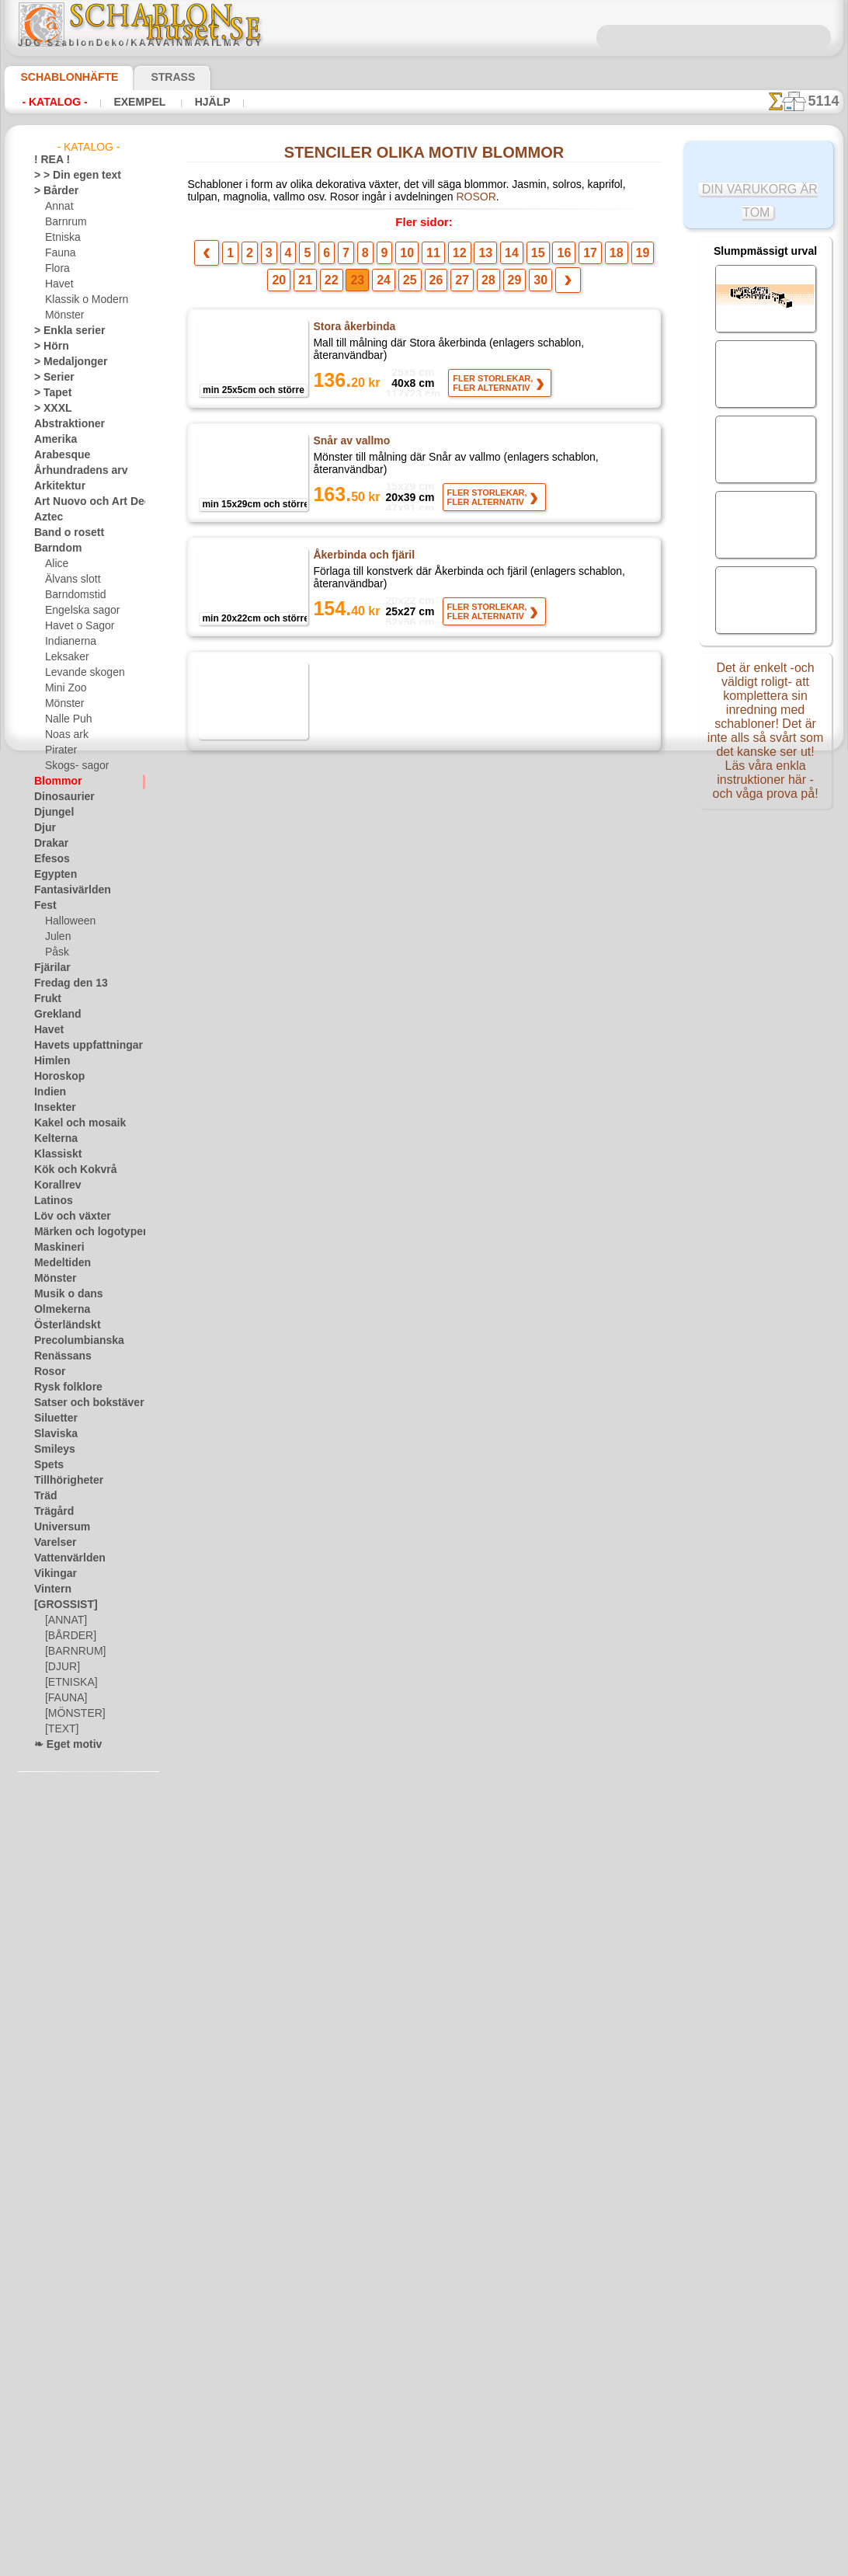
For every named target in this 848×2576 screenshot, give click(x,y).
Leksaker (64, 657)
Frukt (45, 999)
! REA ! (48, 160)
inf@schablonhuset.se (458, 2360)
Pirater (60, 750)
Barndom (54, 548)
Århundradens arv (73, 471)
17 (549, 258)
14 (482, 258)
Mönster (63, 315)
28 (457, 285)
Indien (47, 1092)
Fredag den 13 (63, 983)
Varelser (52, 1543)
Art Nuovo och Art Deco (85, 502)
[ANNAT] (64, 1620)
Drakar (49, 844)
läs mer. (522, 2564)
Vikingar (51, 1574)
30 (506, 285)
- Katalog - (54, 102)
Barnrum (64, 222)
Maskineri (55, 1248)
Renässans (57, 1356)
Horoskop (55, 1077)
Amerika (51, 440)
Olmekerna (57, 1310)
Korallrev (53, 1185)
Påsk (55, 952)
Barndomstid (73, 595)
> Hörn (48, 346)
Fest (43, 906)
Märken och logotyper (81, 1232)
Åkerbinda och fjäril (362, 560)
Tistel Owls (340, 1986)
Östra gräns (341, 1276)
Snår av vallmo (348, 446)
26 (410, 285)
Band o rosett (63, 533)
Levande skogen (79, 673)
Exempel (139, 102)
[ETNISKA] (68, 1683)
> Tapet (49, 393)
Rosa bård (337, 1637)
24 (362, 285)
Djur (43, 828)
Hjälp (208, 102)
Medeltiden (58, 1263)
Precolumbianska (70, 1341)
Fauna (58, 253)
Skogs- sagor (72, 766)
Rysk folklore (61, 1387)
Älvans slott (70, 580)
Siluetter (52, 1419)
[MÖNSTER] (71, 1714)
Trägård (50, 1512)
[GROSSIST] (60, 1605)
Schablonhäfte (59, 77)
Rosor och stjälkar (357, 1517)
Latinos (50, 1201)
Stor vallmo (341, 1872)
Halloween (67, 921)
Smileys (50, 1450)
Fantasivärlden (66, 890)
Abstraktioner (64, 424)
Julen (56, 937)
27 (434, 285)
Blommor (53, 781)
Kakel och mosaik (71, 1123)
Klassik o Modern (82, 300)
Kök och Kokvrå (67, 1170)
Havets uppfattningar (80, 1046)
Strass (148, 77)
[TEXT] (59, 1729)
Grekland (53, 1015)
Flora (56, 269)
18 (570, 258)
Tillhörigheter (62, 1481)
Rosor (47, 1372)
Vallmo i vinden (351, 921)
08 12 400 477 (450, 2332)
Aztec (46, 517)
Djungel (50, 813)
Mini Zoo (64, 688)
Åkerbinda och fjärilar (367, 680)
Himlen (49, 1061)
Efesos (48, 859)
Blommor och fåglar (362, 1397)
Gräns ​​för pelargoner (365, 1035)
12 (437, 258)
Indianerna (68, 642)
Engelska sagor (77, 611)
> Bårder (52, 191)
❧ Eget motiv (62, 1745)
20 (617, 258)
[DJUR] (61, 1667)
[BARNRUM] (73, 1652)
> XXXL (49, 409)
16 (526, 258)
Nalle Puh (65, 719)
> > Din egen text (68, 176)
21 (640, 258)
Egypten (51, 875)
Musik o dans (63, 1294)
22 (314, 285)
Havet (58, 284)
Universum (57, 1527)
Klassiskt (53, 1154)
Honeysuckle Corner (363, 801)
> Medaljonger (64, 362)
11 (415, 258)
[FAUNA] (64, 1698)
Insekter (51, 1108)
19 (593, 258)
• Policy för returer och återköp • (424, 2514)
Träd (43, 1496)
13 (459, 258)
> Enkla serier (62, 331)
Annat (58, 207)
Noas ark (64, 735)
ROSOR (361, 200)
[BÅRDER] (67, 1636)
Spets (46, 1465)
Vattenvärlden (65, 1558)
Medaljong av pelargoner (374, 1156)
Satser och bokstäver (79, 1403)
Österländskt (62, 1325)
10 (393, 258)
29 (481, 285)
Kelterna (52, 1139)
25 (386, 285)
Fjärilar (49, 968)
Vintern (50, 1589)
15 (504, 258)
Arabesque (57, 455)
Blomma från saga (357, 1752)
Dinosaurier (59, 797)
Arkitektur (56, 486)
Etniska (61, 238)
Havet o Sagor (75, 626)
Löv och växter (65, 1217)
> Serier (49, 378)
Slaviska (51, 1434)
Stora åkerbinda (352, 331)
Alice (55, 564)
